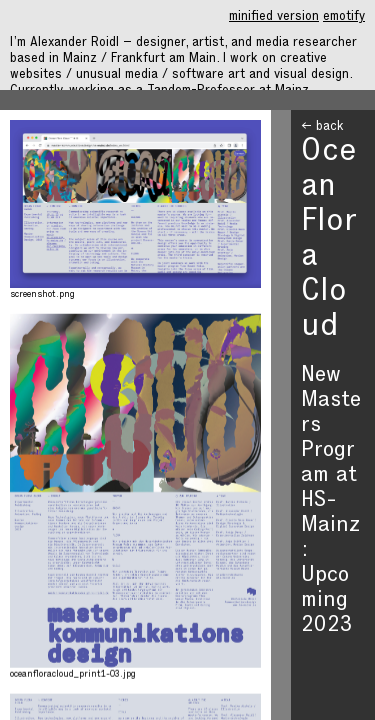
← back (322, 127)
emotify (344, 17)
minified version (274, 17)
